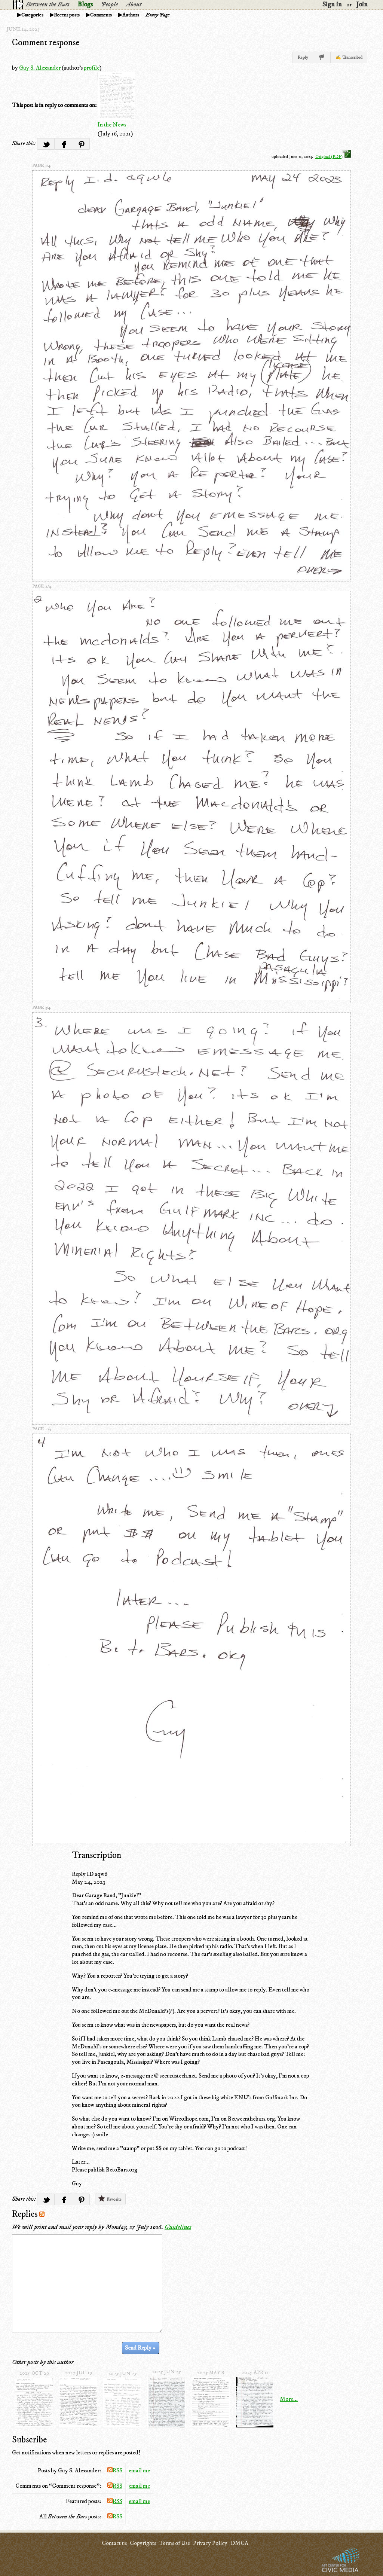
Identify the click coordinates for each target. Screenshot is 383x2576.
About (133, 4)
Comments (101, 15)
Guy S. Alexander (40, 67)
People (109, 4)
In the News (112, 124)
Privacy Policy (210, 2543)
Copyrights (143, 2543)
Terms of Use (174, 2543)
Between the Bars (47, 4)
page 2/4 (41, 586)
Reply (302, 57)
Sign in (332, 4)
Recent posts (67, 15)
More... (289, 2399)
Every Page (157, 15)
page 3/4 (41, 1007)
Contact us (114, 2543)
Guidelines (178, 2227)
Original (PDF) (333, 156)
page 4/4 (42, 1429)
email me (139, 2470)
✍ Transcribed (348, 57)
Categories (32, 15)
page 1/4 (41, 165)
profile (91, 67)
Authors (130, 15)
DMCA (239, 2543)
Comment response (45, 42)
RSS (114, 2470)
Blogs (85, 4)
